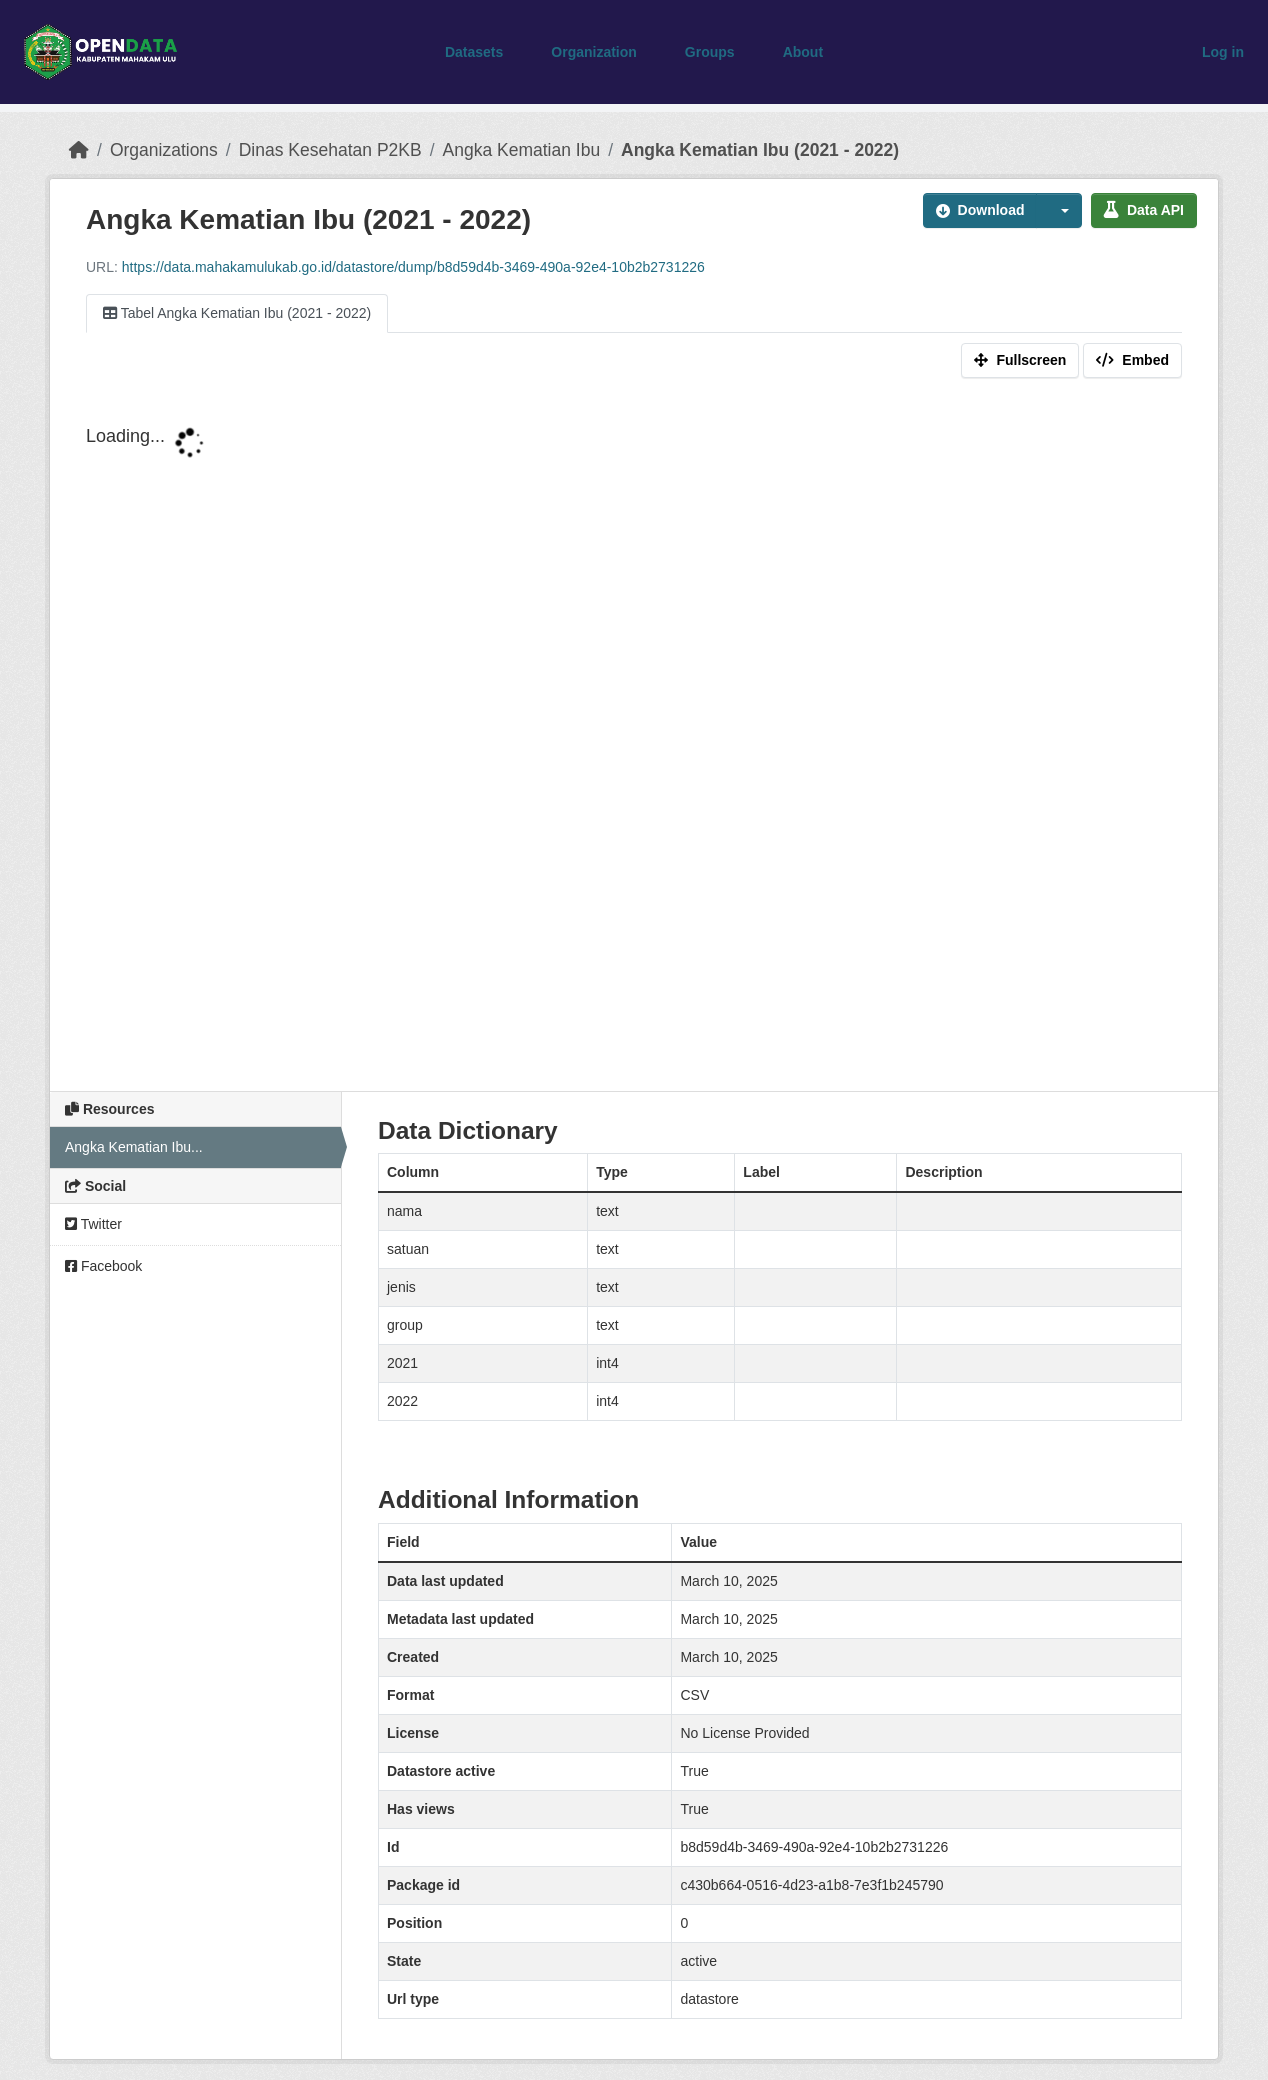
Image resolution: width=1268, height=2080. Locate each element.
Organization (594, 52)
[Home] (79, 150)
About (803, 52)
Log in (1223, 52)
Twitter (93, 1224)
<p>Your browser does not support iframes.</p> (634, 742)
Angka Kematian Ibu (522, 150)
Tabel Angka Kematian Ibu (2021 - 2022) (237, 313)
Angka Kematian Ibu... (134, 1147)
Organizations (164, 150)
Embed (1132, 360)
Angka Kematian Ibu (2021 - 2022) (760, 150)
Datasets (474, 52)
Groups (710, 52)
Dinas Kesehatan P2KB (330, 150)
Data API (1144, 210)
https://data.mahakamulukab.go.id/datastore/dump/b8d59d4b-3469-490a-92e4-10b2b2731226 (413, 267)
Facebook (103, 1266)
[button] (1059, 210)
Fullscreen (1020, 360)
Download (980, 210)
